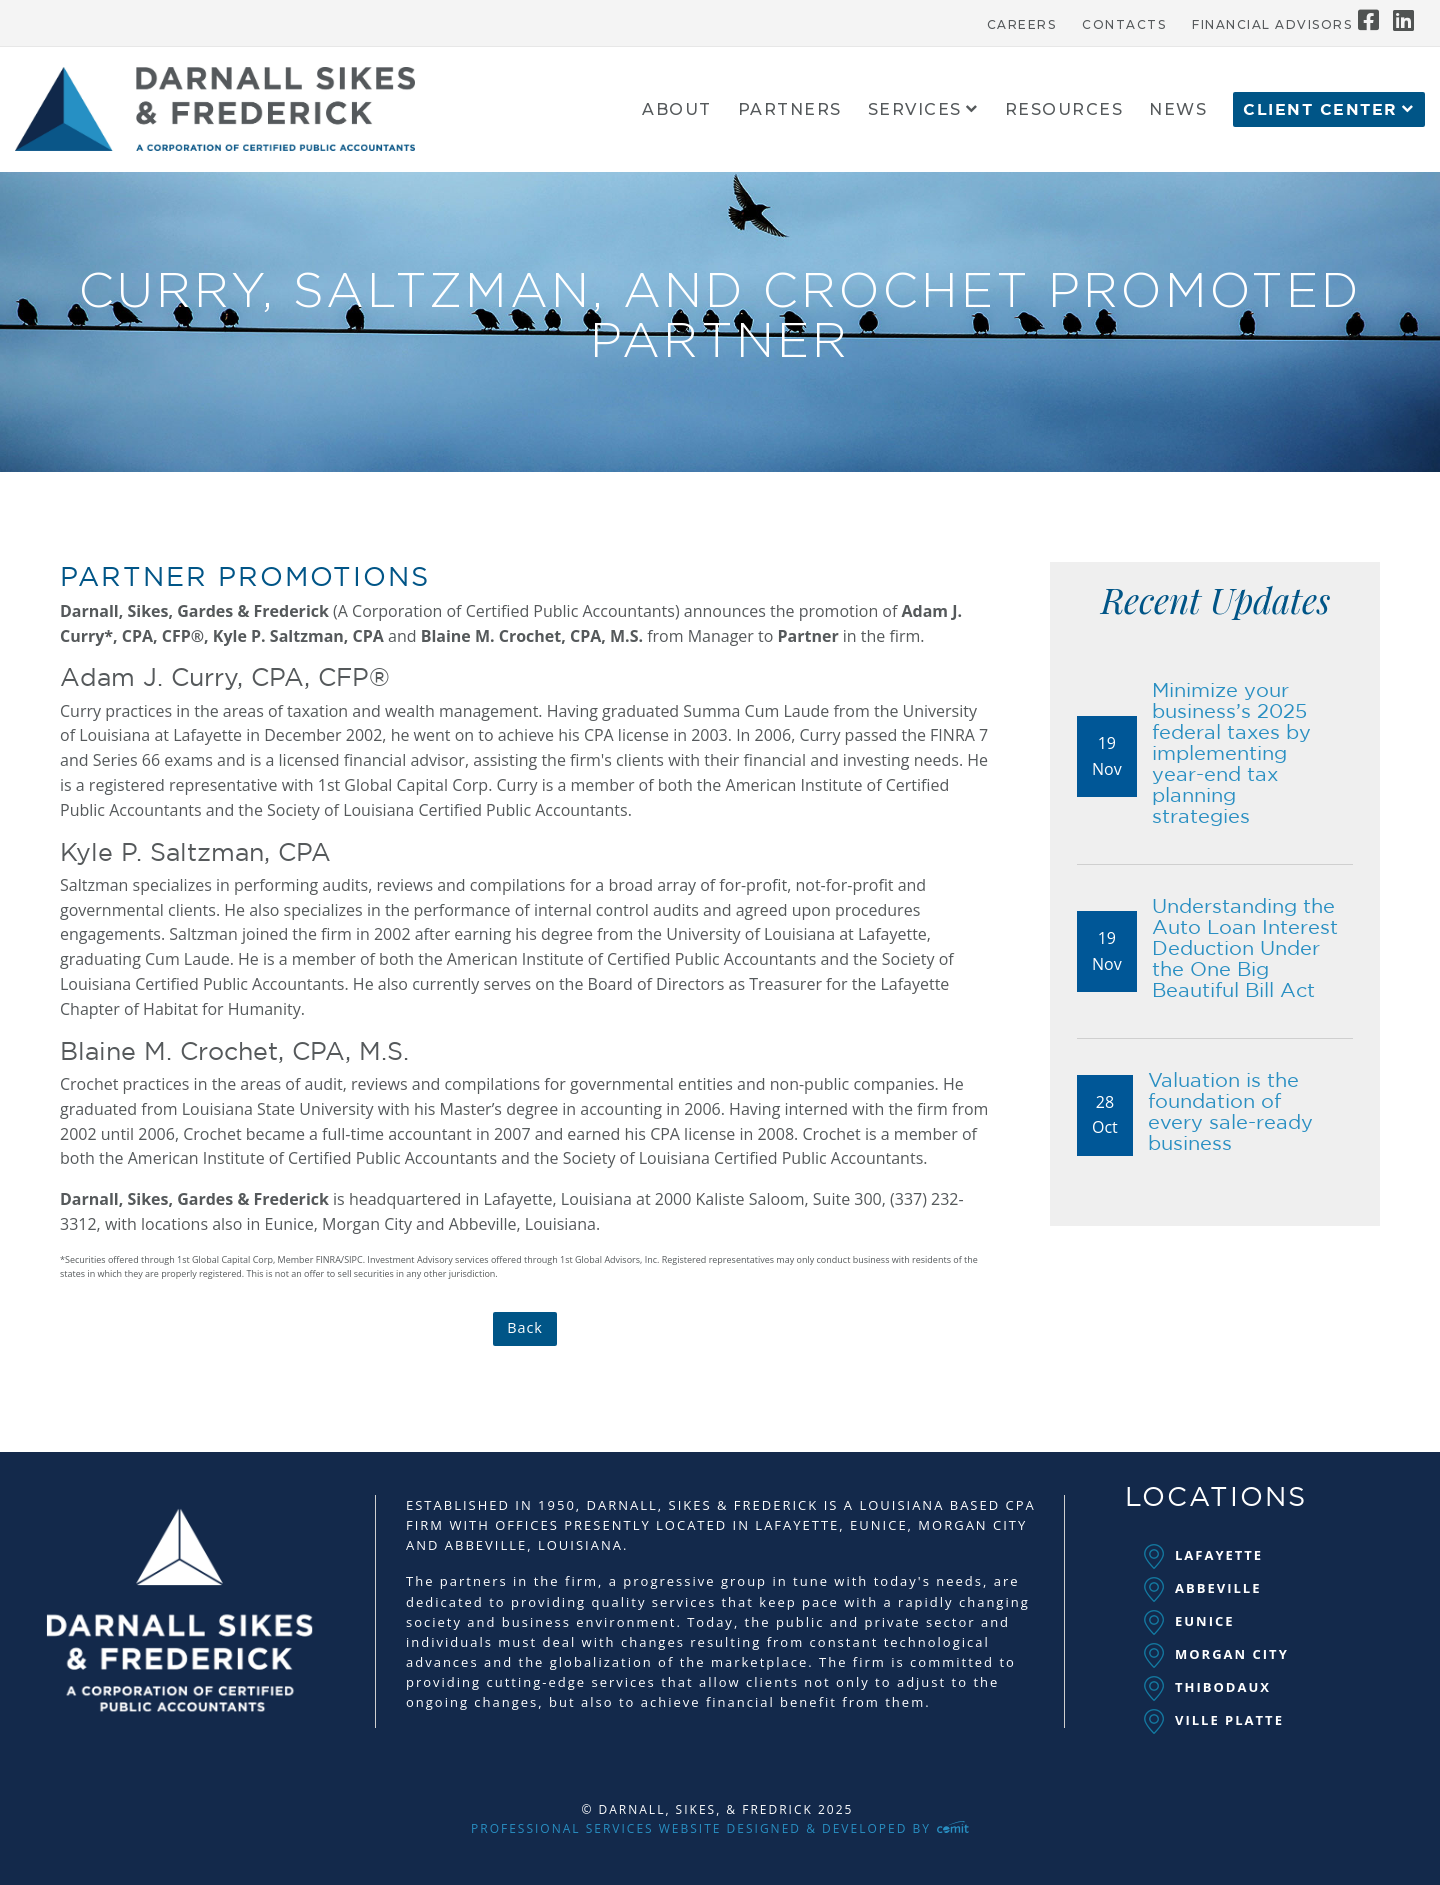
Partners (790, 110)
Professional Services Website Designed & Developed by (720, 1828)
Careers (1022, 25)
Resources (1064, 110)
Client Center (1320, 110)
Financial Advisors (1272, 25)
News (1178, 110)
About (677, 110)
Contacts (1124, 25)
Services (915, 110)
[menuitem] (1022, 20)
